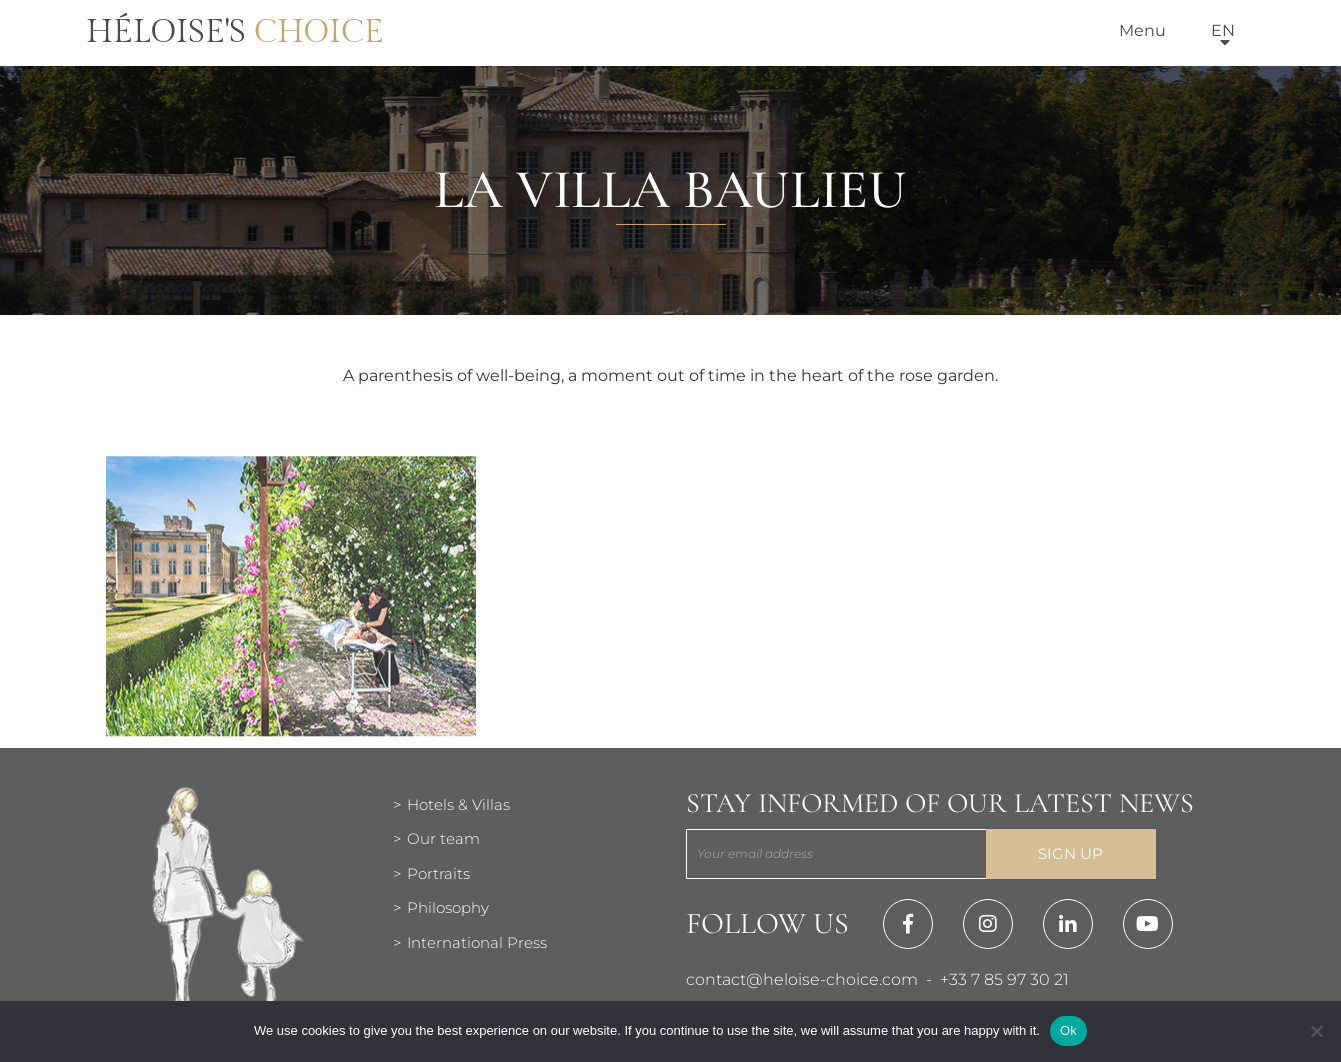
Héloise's (235, 32)
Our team (443, 838)
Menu (1142, 30)
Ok (1068, 1030)
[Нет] (1316, 1031)
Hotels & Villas (458, 804)
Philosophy (448, 907)
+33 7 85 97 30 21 (1004, 979)
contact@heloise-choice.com (802, 979)
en (1223, 30)
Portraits (438, 873)
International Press (477, 942)
